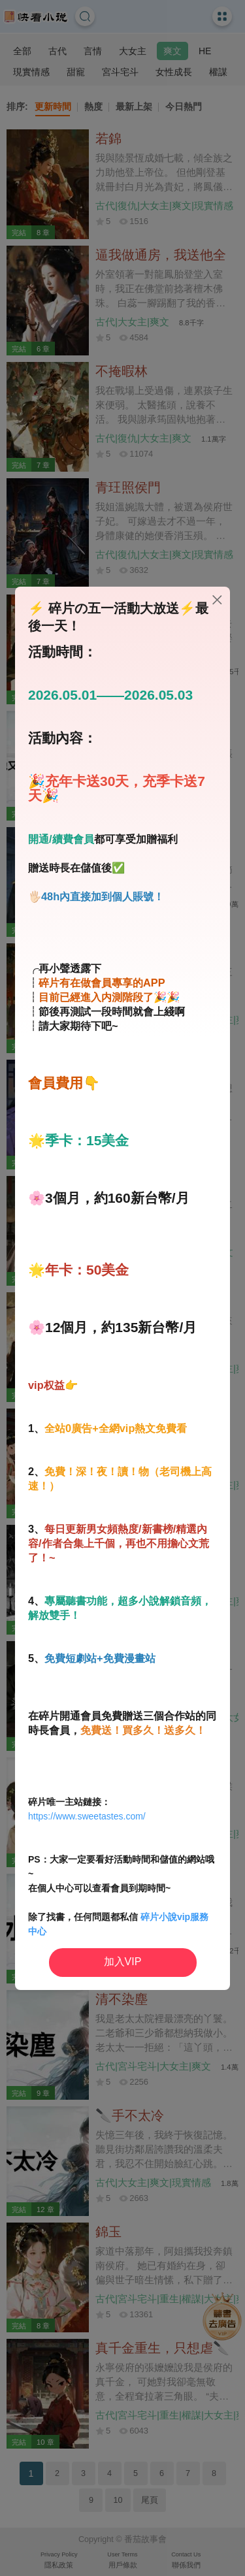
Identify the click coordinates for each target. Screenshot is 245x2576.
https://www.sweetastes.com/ (87, 1816)
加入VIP (123, 1961)
